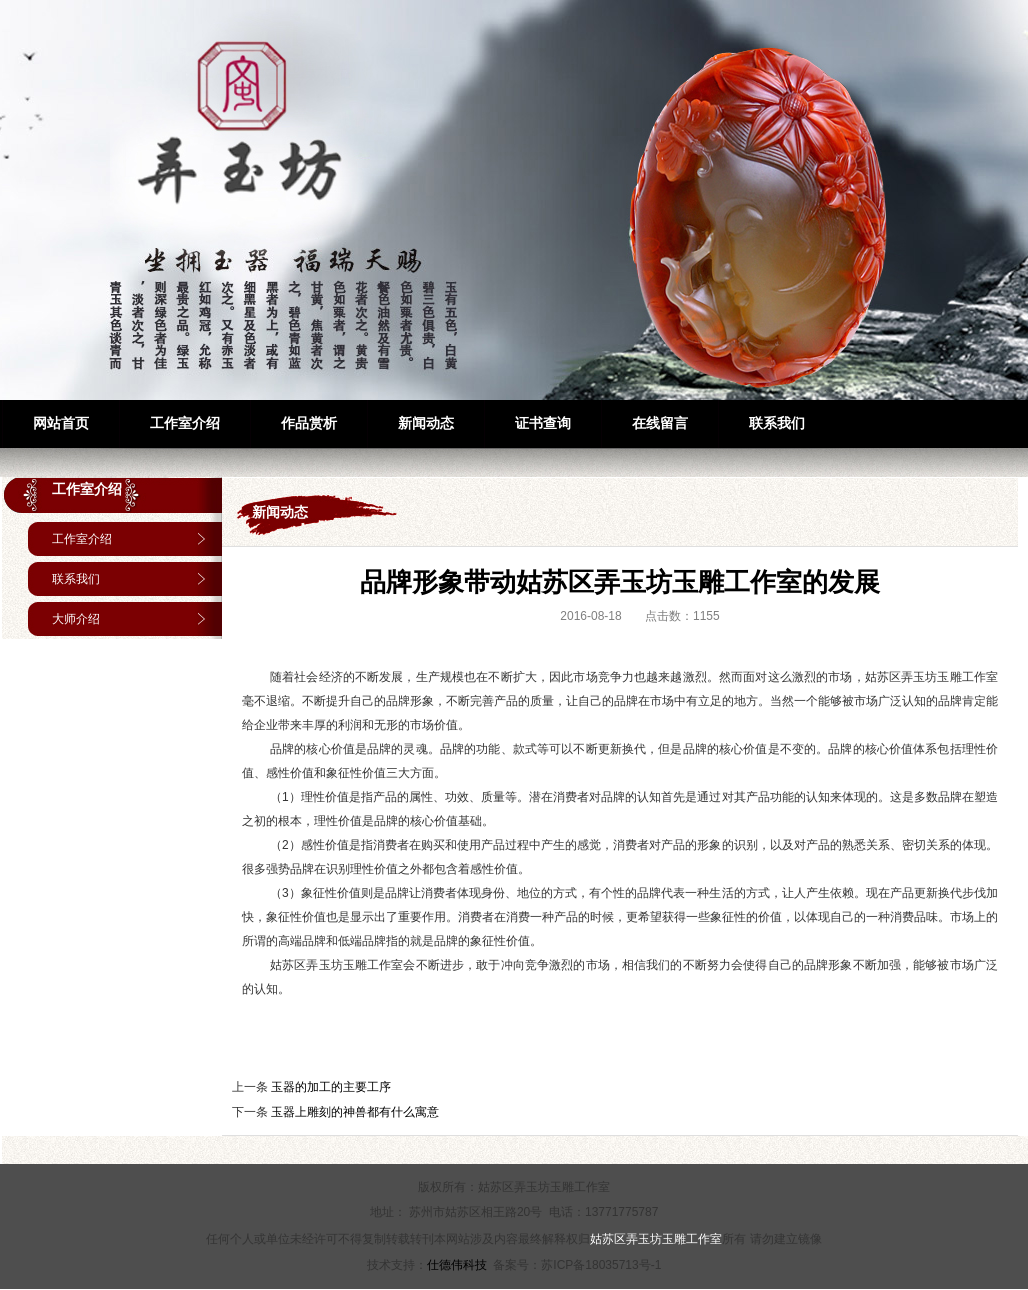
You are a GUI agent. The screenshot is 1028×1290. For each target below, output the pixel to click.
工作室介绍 (87, 489)
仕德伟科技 (457, 1265)
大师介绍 (76, 619)
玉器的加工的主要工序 (331, 1087)
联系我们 (76, 579)
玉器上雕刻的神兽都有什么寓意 (355, 1112)
